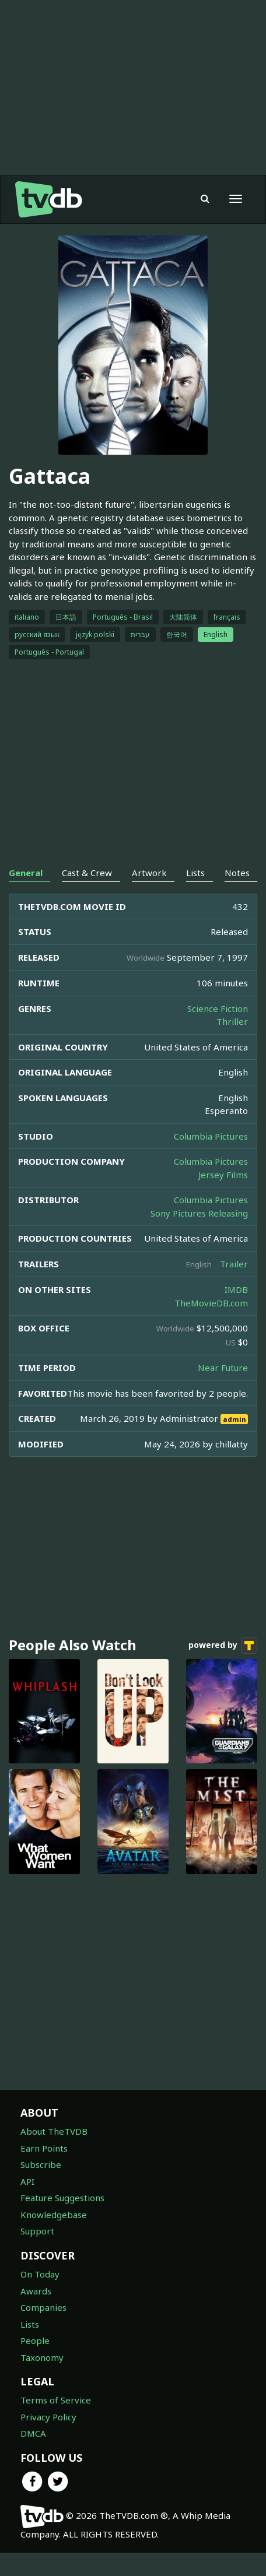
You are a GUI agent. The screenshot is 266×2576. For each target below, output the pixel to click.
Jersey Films (223, 1174)
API (27, 2181)
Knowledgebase (53, 2214)
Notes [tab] (237, 872)
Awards (35, 2291)
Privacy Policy (48, 2417)
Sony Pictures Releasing (199, 1213)
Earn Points (44, 2148)
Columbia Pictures (211, 1136)
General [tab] (26, 872)
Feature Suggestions (62, 2198)
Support (37, 2231)
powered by (222, 1645)
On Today (40, 2274)
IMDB (236, 1289)
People (35, 2340)
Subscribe (40, 2164)
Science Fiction (217, 1008)
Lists (29, 2324)
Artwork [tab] (149, 872)
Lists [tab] (195, 872)
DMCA (33, 2433)
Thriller (232, 1021)
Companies (43, 2307)
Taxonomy (42, 2357)
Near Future (223, 1367)
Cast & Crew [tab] (87, 872)
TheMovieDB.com (211, 1303)
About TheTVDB (54, 2131)
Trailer (234, 1264)
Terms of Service (55, 2400)
